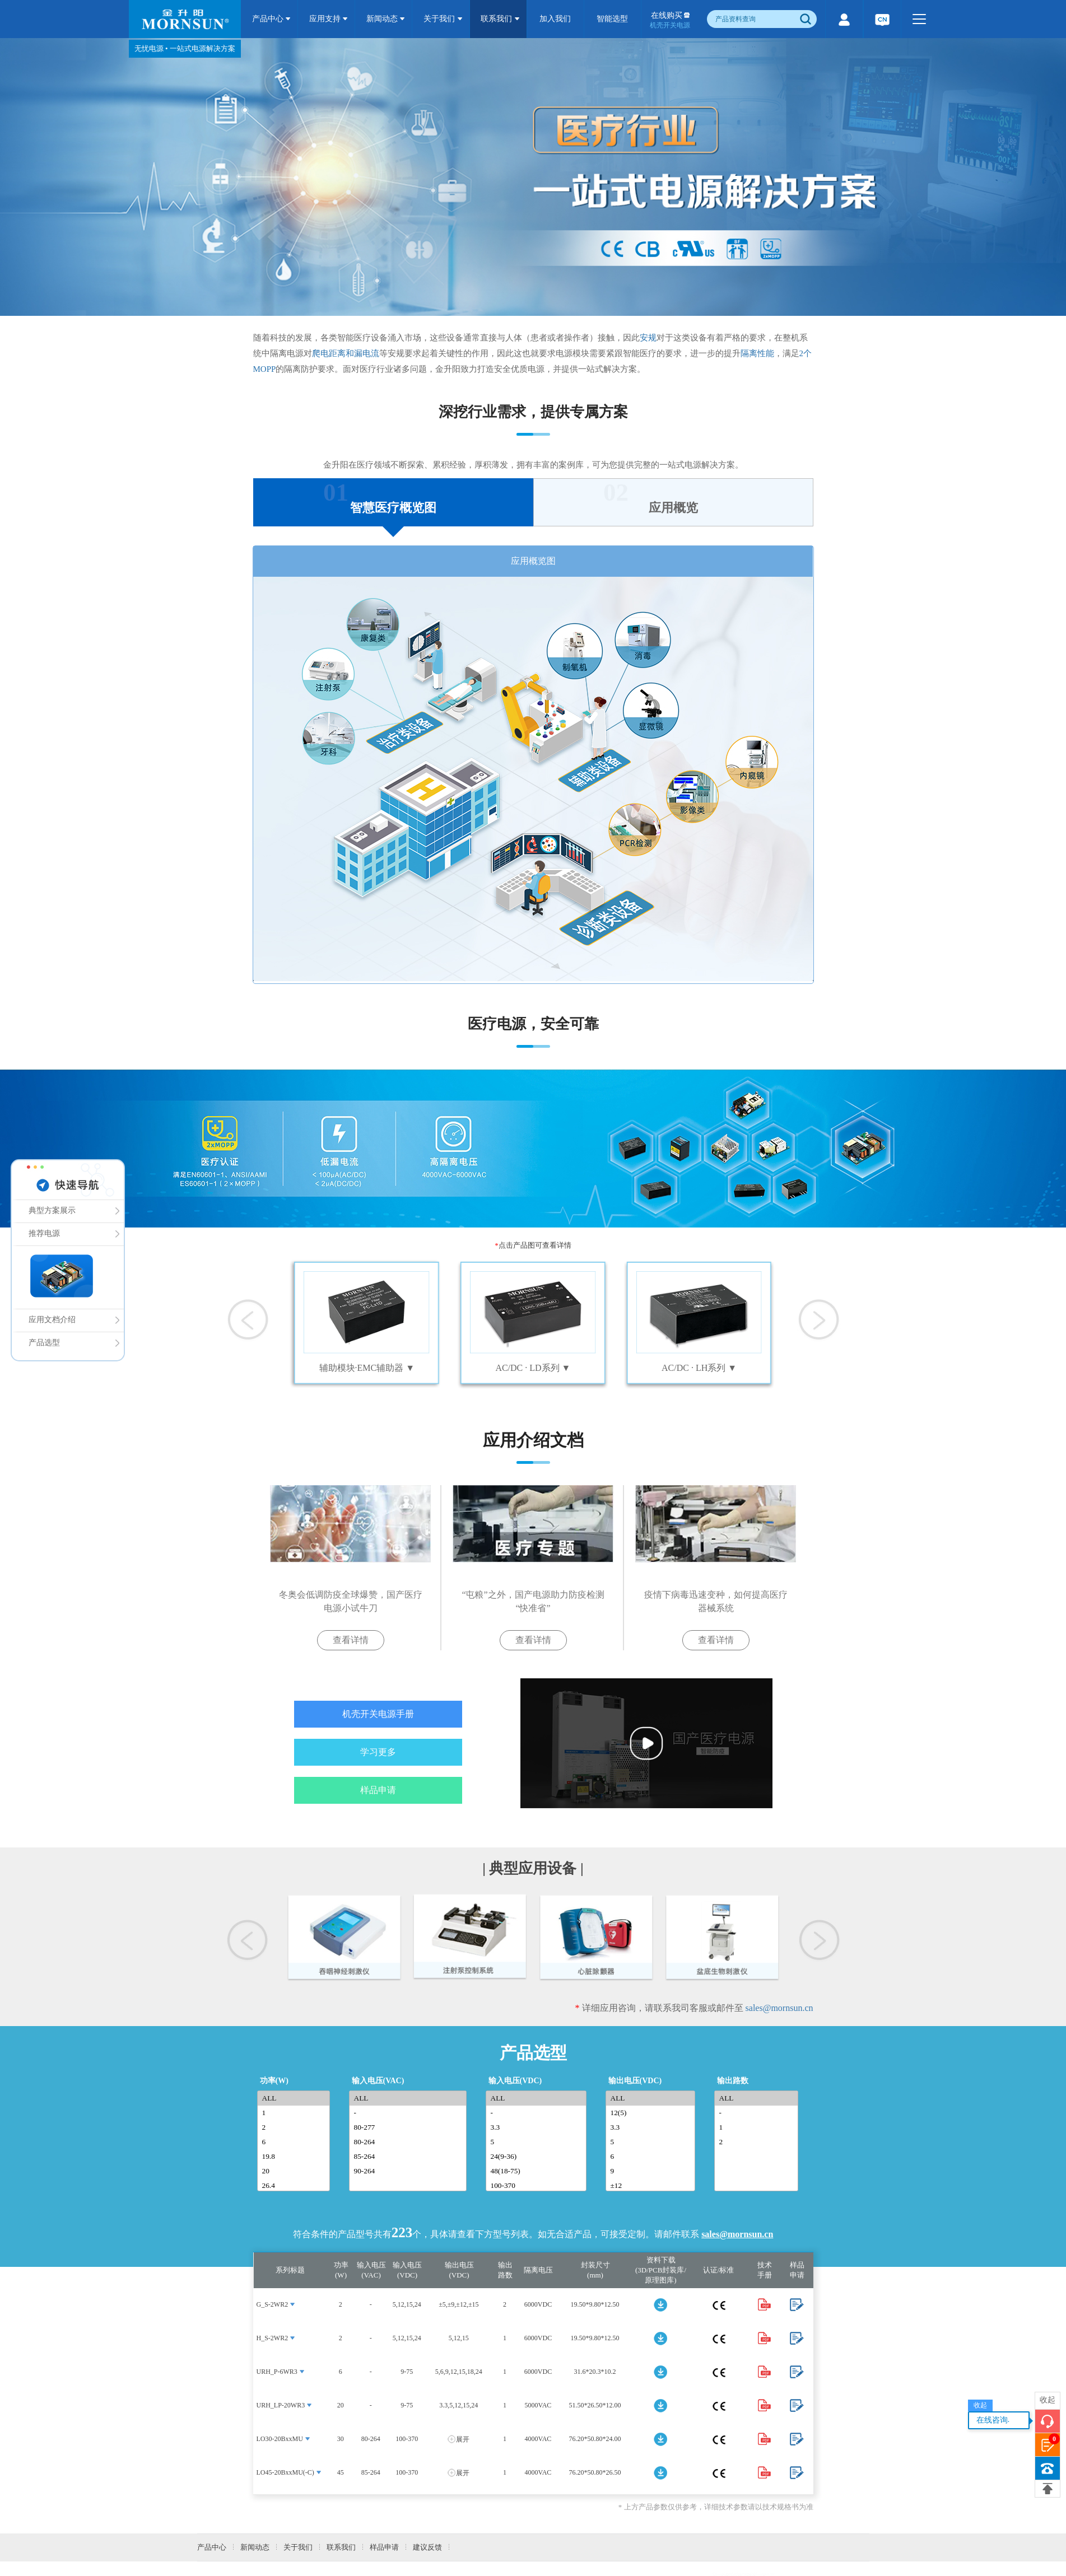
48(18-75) (538, 2171)
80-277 (410, 2127)
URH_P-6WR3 (277, 2372)
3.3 (538, 2127)
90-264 (410, 2171)
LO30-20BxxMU (280, 2439)
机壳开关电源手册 (378, 1714)
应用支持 (328, 19)
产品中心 (271, 19)
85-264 (410, 2156)
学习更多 (378, 1752)
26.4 (296, 2185)
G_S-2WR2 (272, 2304)
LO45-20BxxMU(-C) (285, 2472)
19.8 (296, 2156)
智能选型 (612, 19)
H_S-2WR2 (272, 2338)
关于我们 (443, 19)
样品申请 (378, 1790)
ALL (296, 2098)
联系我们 (500, 19)
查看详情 (351, 1640)
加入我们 (555, 19)
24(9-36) (538, 2156)
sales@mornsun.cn (779, 2008)
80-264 (410, 2142)
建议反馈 (427, 2547)
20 (296, 2171)
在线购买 (670, 20)
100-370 (538, 2185)
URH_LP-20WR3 (281, 2405)
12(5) (652, 2113)
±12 (652, 2185)
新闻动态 (386, 19)
